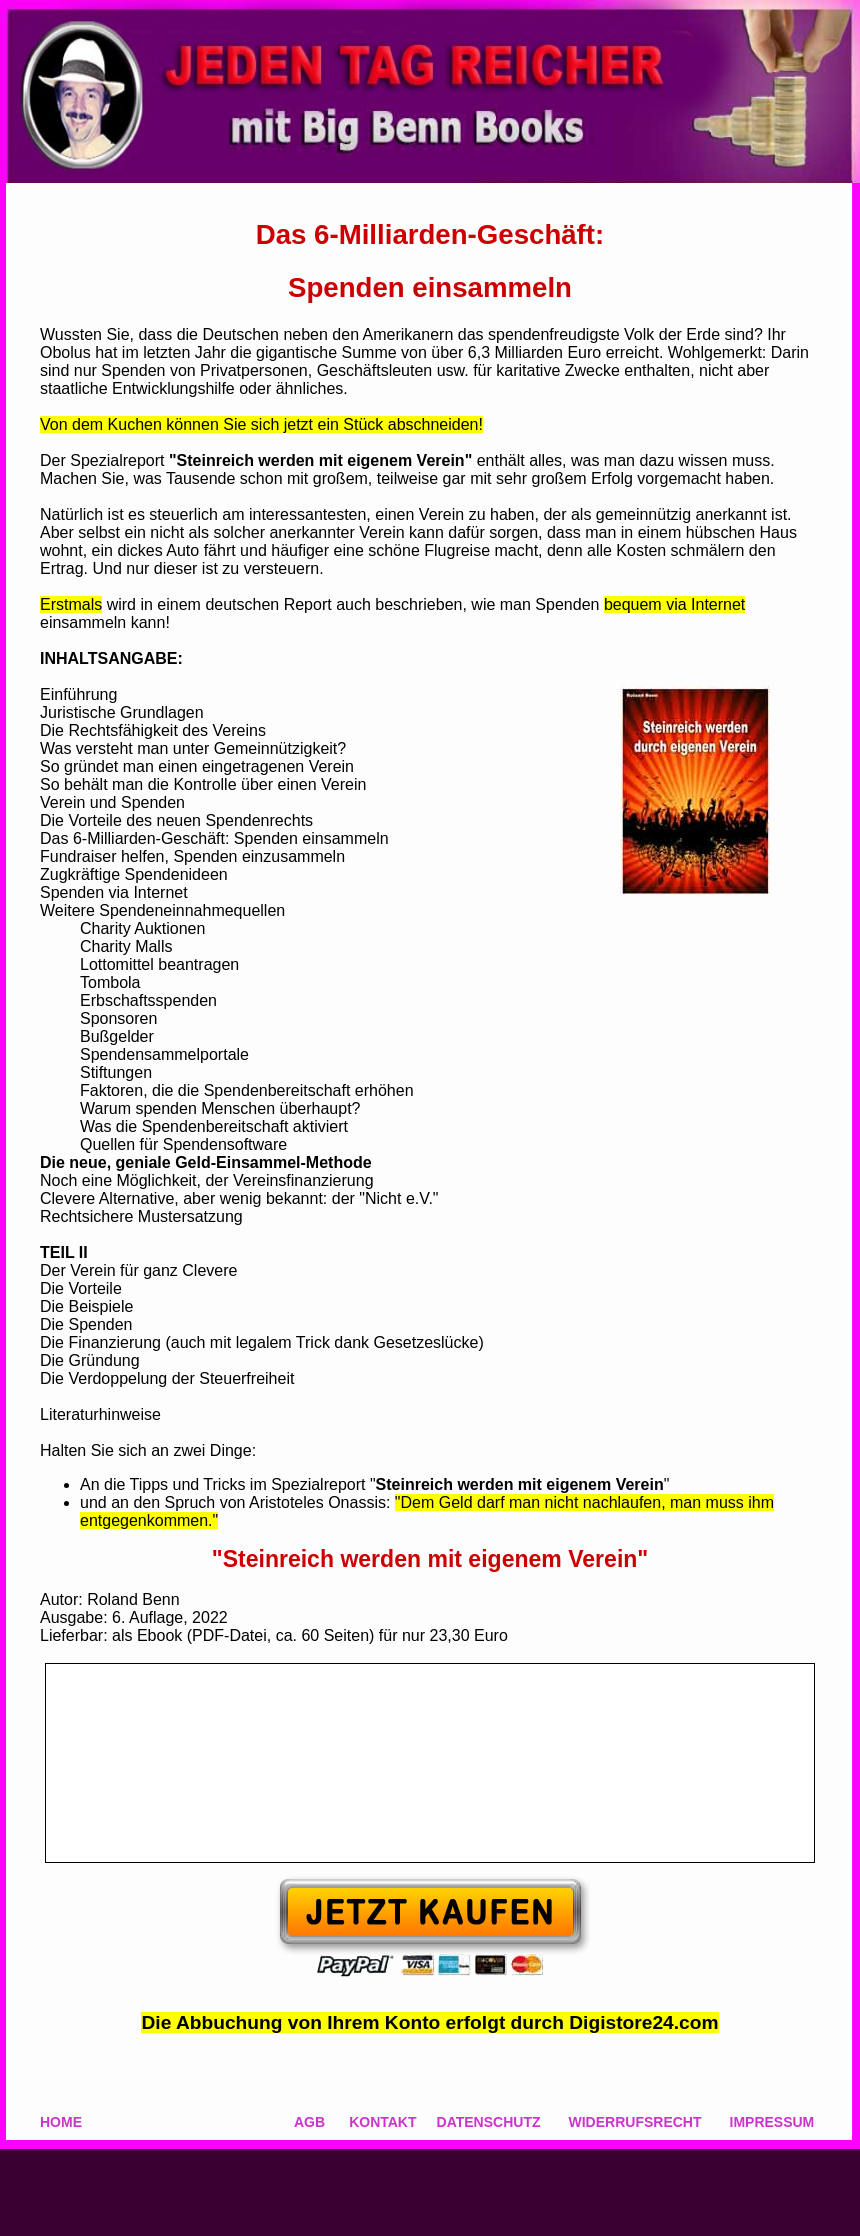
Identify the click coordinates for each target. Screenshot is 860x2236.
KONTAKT (382, 2122)
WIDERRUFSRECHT (635, 2122)
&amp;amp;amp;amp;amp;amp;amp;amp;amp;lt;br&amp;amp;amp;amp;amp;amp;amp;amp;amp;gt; (430, 1763)
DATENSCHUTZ (489, 2122)
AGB (309, 2122)
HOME (61, 2122)
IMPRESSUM (772, 2122)
